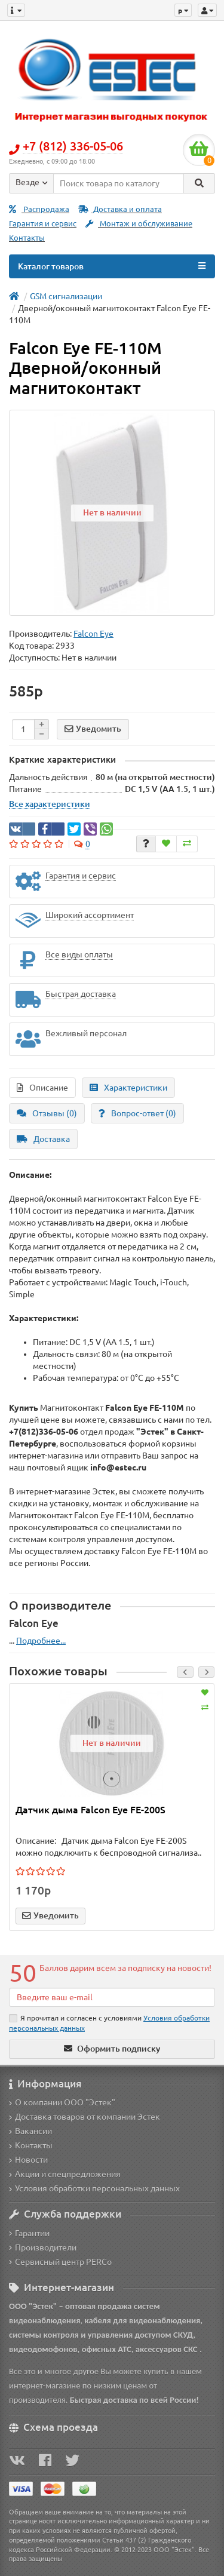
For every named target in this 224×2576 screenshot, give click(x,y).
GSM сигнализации (66, 296)
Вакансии (30, 2131)
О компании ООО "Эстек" (62, 2102)
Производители (42, 2247)
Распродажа (39, 209)
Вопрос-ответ (137, 1113)
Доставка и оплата (120, 209)
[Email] (112, 1997)
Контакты (27, 238)
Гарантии (29, 2233)
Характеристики (128, 1087)
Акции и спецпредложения (65, 2174)
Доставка (43, 1139)
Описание (42, 1087)
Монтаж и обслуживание (138, 223)
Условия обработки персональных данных (94, 2188)
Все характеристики (49, 804)
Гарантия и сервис (42, 223)
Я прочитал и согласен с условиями (109, 2023)
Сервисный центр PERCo (60, 2262)
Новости (28, 2159)
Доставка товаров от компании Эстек (84, 2116)
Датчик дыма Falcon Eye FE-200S (90, 1809)
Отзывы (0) (47, 1113)
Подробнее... (41, 1640)
